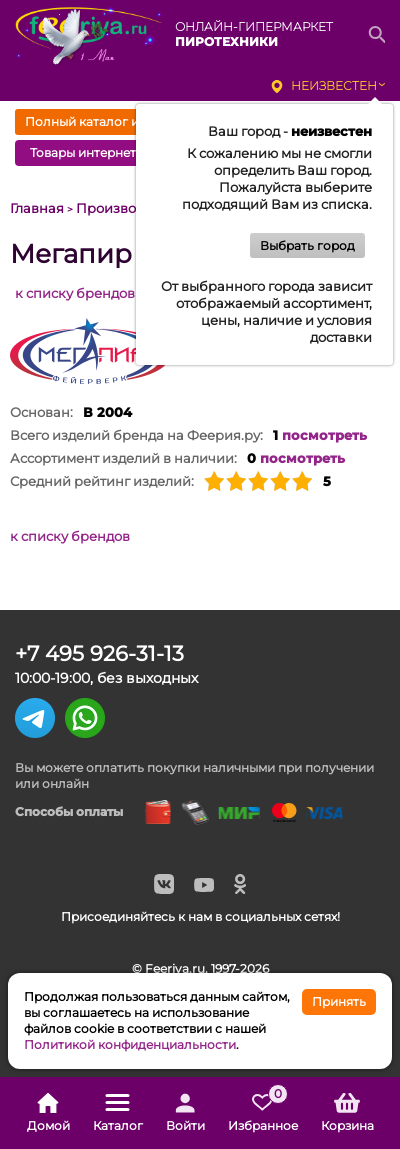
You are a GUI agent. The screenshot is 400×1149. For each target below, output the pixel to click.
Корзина (347, 1113)
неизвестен (334, 85)
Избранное (263, 1113)
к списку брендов (75, 293)
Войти (185, 1113)
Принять (339, 1001)
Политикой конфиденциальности (130, 1044)
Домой (48, 1113)
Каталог (118, 1113)
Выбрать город (307, 245)
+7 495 (99, 653)
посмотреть (324, 435)
